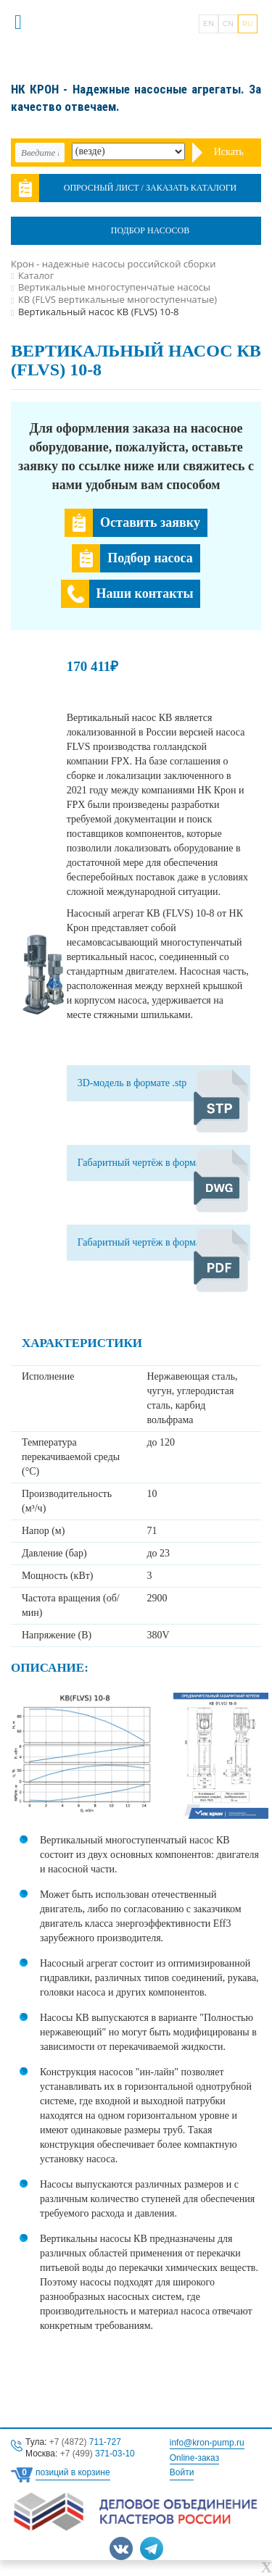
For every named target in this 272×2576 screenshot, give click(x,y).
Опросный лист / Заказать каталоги (150, 188)
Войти (182, 2472)
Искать (229, 151)
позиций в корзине (73, 2472)
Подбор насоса (149, 558)
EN (208, 24)
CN (228, 24)
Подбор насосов (150, 230)
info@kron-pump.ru (207, 2443)
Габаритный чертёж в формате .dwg (154, 1162)
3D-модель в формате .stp (132, 1082)
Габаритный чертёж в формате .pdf (153, 1242)
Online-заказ (194, 2458)
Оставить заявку (150, 522)
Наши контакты (145, 593)
